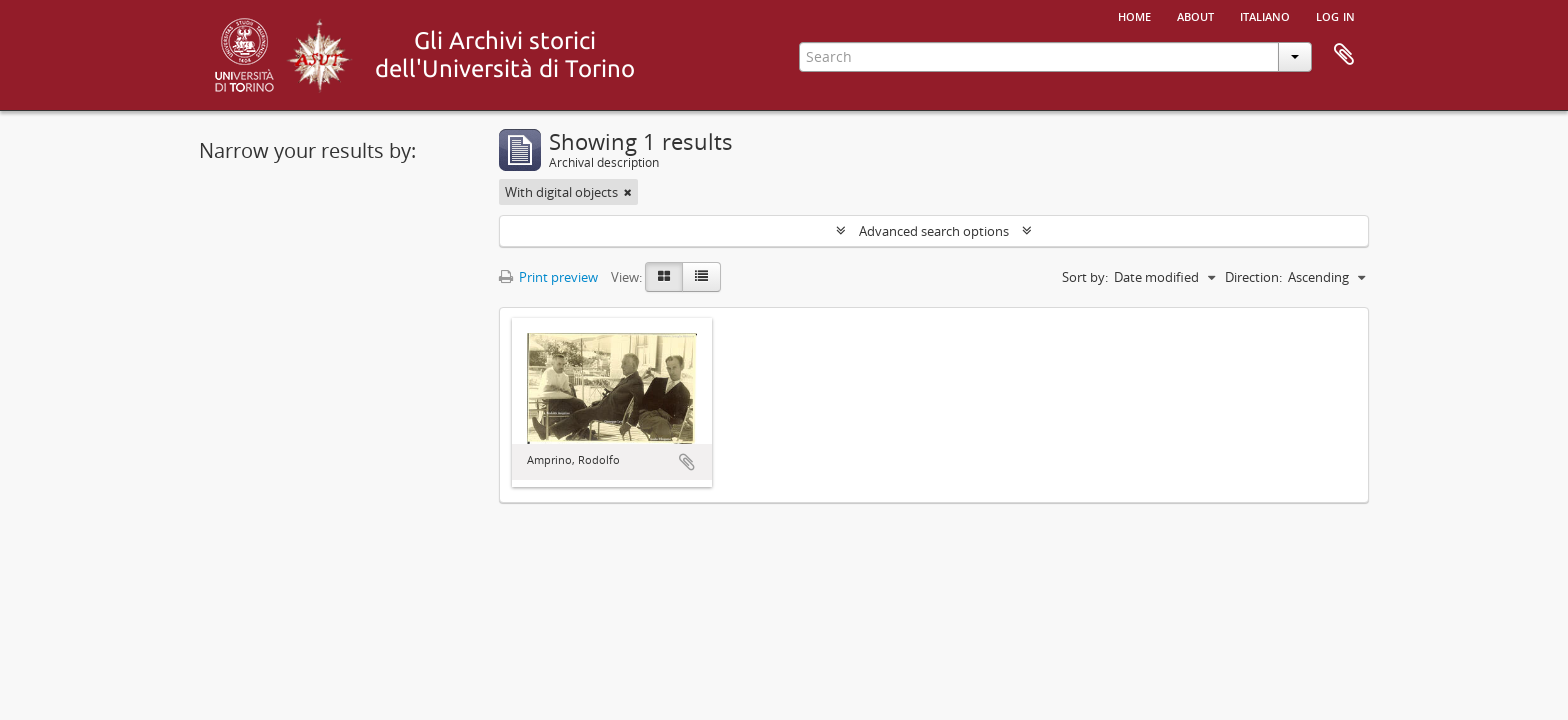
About (1195, 15)
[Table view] (701, 277)
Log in (1335, 15)
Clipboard (1344, 55)
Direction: (1253, 277)
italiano (1265, 15)
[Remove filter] (628, 192)
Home (1134, 15)
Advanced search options (934, 231)
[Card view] (664, 277)
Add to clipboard (687, 462)
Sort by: (1085, 277)
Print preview (548, 277)
